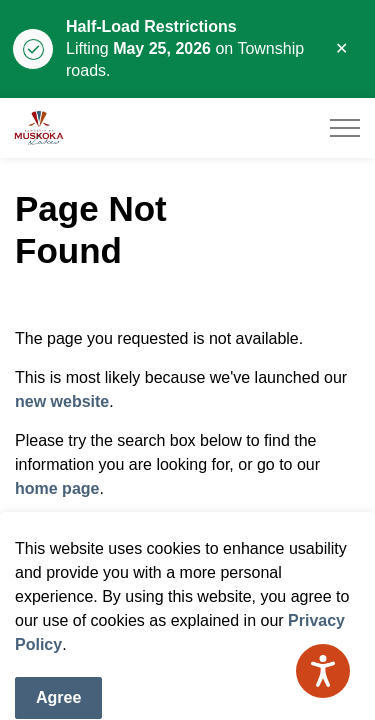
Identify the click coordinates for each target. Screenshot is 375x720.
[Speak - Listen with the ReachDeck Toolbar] (323, 671)
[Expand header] (345, 128)
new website (62, 401)
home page (57, 488)
